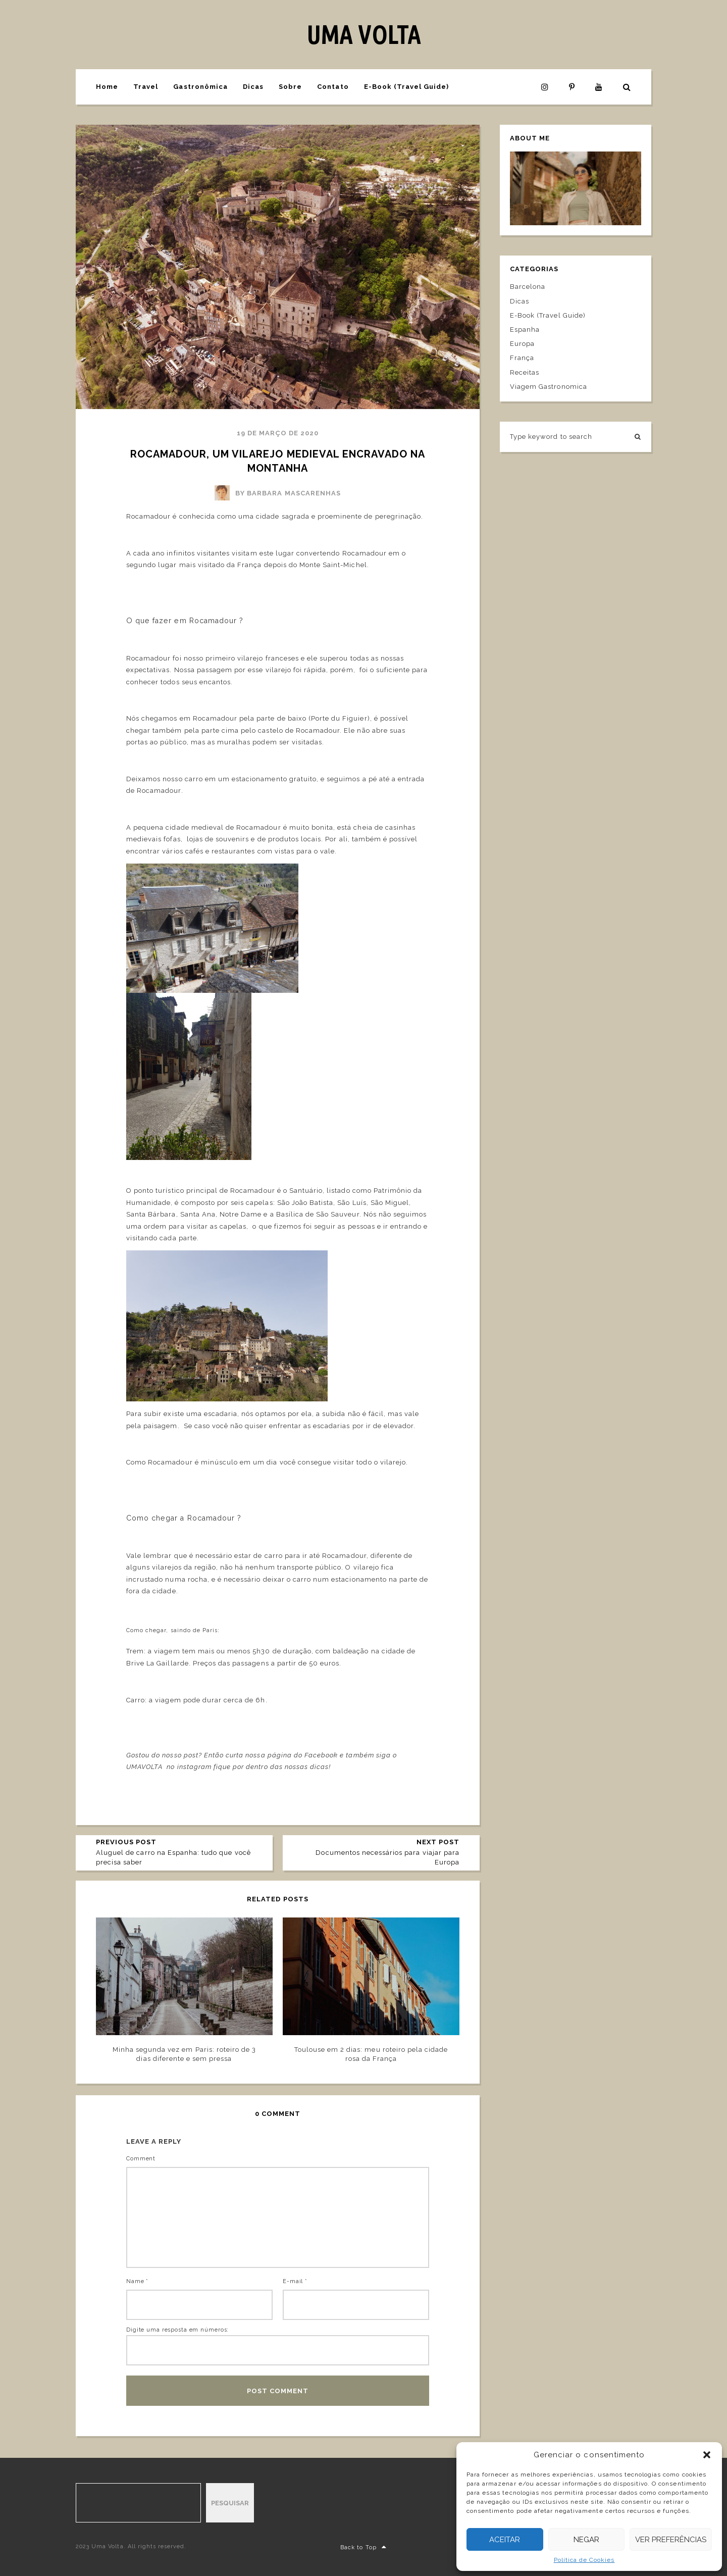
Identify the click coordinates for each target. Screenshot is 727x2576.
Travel (145, 86)
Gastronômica (200, 86)
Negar (586, 2539)
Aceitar (504, 2539)
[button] (707, 2455)
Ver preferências (670, 2539)
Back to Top (363, 2547)
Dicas (253, 86)
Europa (522, 343)
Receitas (524, 372)
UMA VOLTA (363, 34)
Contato (332, 86)
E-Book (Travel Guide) (406, 86)
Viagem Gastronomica (548, 386)
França (522, 358)
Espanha (525, 329)
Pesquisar (230, 2503)
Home (107, 86)
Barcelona (527, 286)
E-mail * (295, 2281)
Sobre (290, 86)
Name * (137, 2281)
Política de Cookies (584, 2559)
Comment (140, 2158)
